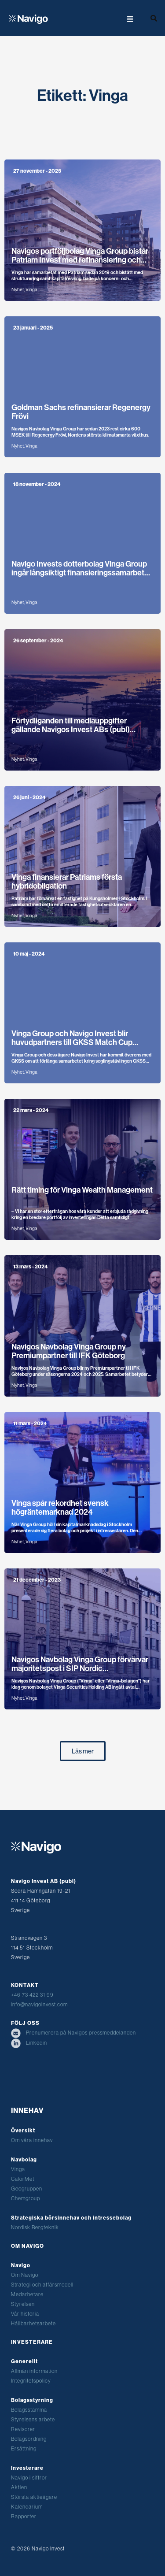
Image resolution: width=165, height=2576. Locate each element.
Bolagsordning (29, 2438)
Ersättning (24, 2448)
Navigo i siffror (29, 2477)
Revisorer (23, 2429)
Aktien (19, 2487)
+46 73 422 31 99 (32, 1994)
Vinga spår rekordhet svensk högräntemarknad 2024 (60, 1507)
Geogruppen (26, 2188)
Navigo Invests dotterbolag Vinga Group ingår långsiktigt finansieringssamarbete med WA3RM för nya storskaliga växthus (80, 572)
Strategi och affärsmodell (42, 2284)
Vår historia (25, 2313)
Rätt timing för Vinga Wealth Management (82, 1190)
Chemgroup (25, 2198)
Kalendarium (27, 2506)
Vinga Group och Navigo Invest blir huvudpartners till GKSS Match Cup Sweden (71, 1042)
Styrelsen (23, 2304)
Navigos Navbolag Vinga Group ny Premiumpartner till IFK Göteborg (68, 1351)
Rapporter (24, 2516)
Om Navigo (24, 2275)
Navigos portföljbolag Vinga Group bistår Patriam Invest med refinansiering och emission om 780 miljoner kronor (79, 260)
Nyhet (17, 290)
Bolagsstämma (29, 2409)
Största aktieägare (34, 2497)
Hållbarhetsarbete (33, 2323)
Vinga (31, 290)
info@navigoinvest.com (39, 2004)
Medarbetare (27, 2294)
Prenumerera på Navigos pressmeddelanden (73, 2032)
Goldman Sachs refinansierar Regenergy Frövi (80, 412)
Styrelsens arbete (33, 2419)
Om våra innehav (32, 2140)
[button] (115, 18)
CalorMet (22, 2179)
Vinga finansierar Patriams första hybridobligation (66, 881)
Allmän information (34, 2371)
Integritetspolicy (31, 2380)
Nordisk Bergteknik (35, 2227)
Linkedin (29, 2042)
